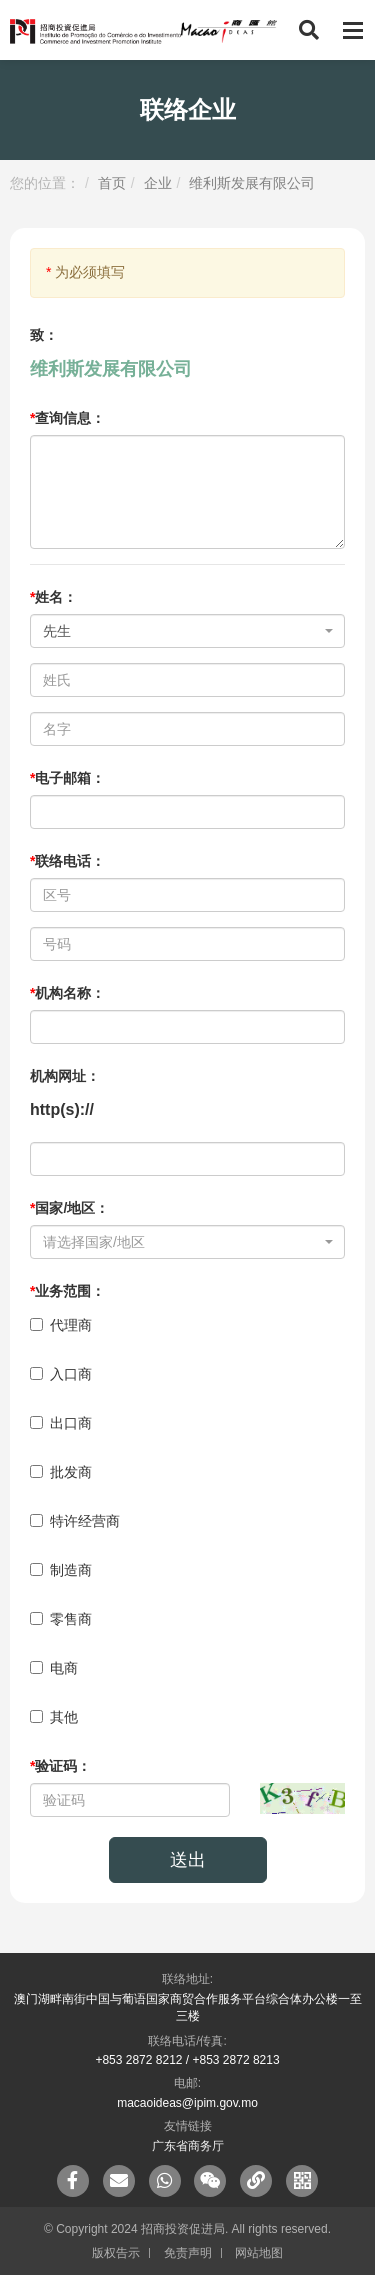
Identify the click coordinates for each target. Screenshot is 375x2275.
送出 (188, 1860)
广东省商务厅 (188, 2146)
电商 (54, 1668)
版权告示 (116, 2253)
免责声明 (188, 2253)
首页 (112, 183)
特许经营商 (75, 1521)
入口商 (61, 1374)
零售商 (61, 1619)
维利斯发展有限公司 (252, 183)
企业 (158, 183)
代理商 (61, 1325)
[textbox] (181, 1242)
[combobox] (187, 631)
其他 (54, 1717)
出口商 (61, 1423)
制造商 (61, 1570)
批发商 (61, 1472)
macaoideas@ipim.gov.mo (187, 2103)
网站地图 (259, 2253)
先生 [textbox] (57, 631)
